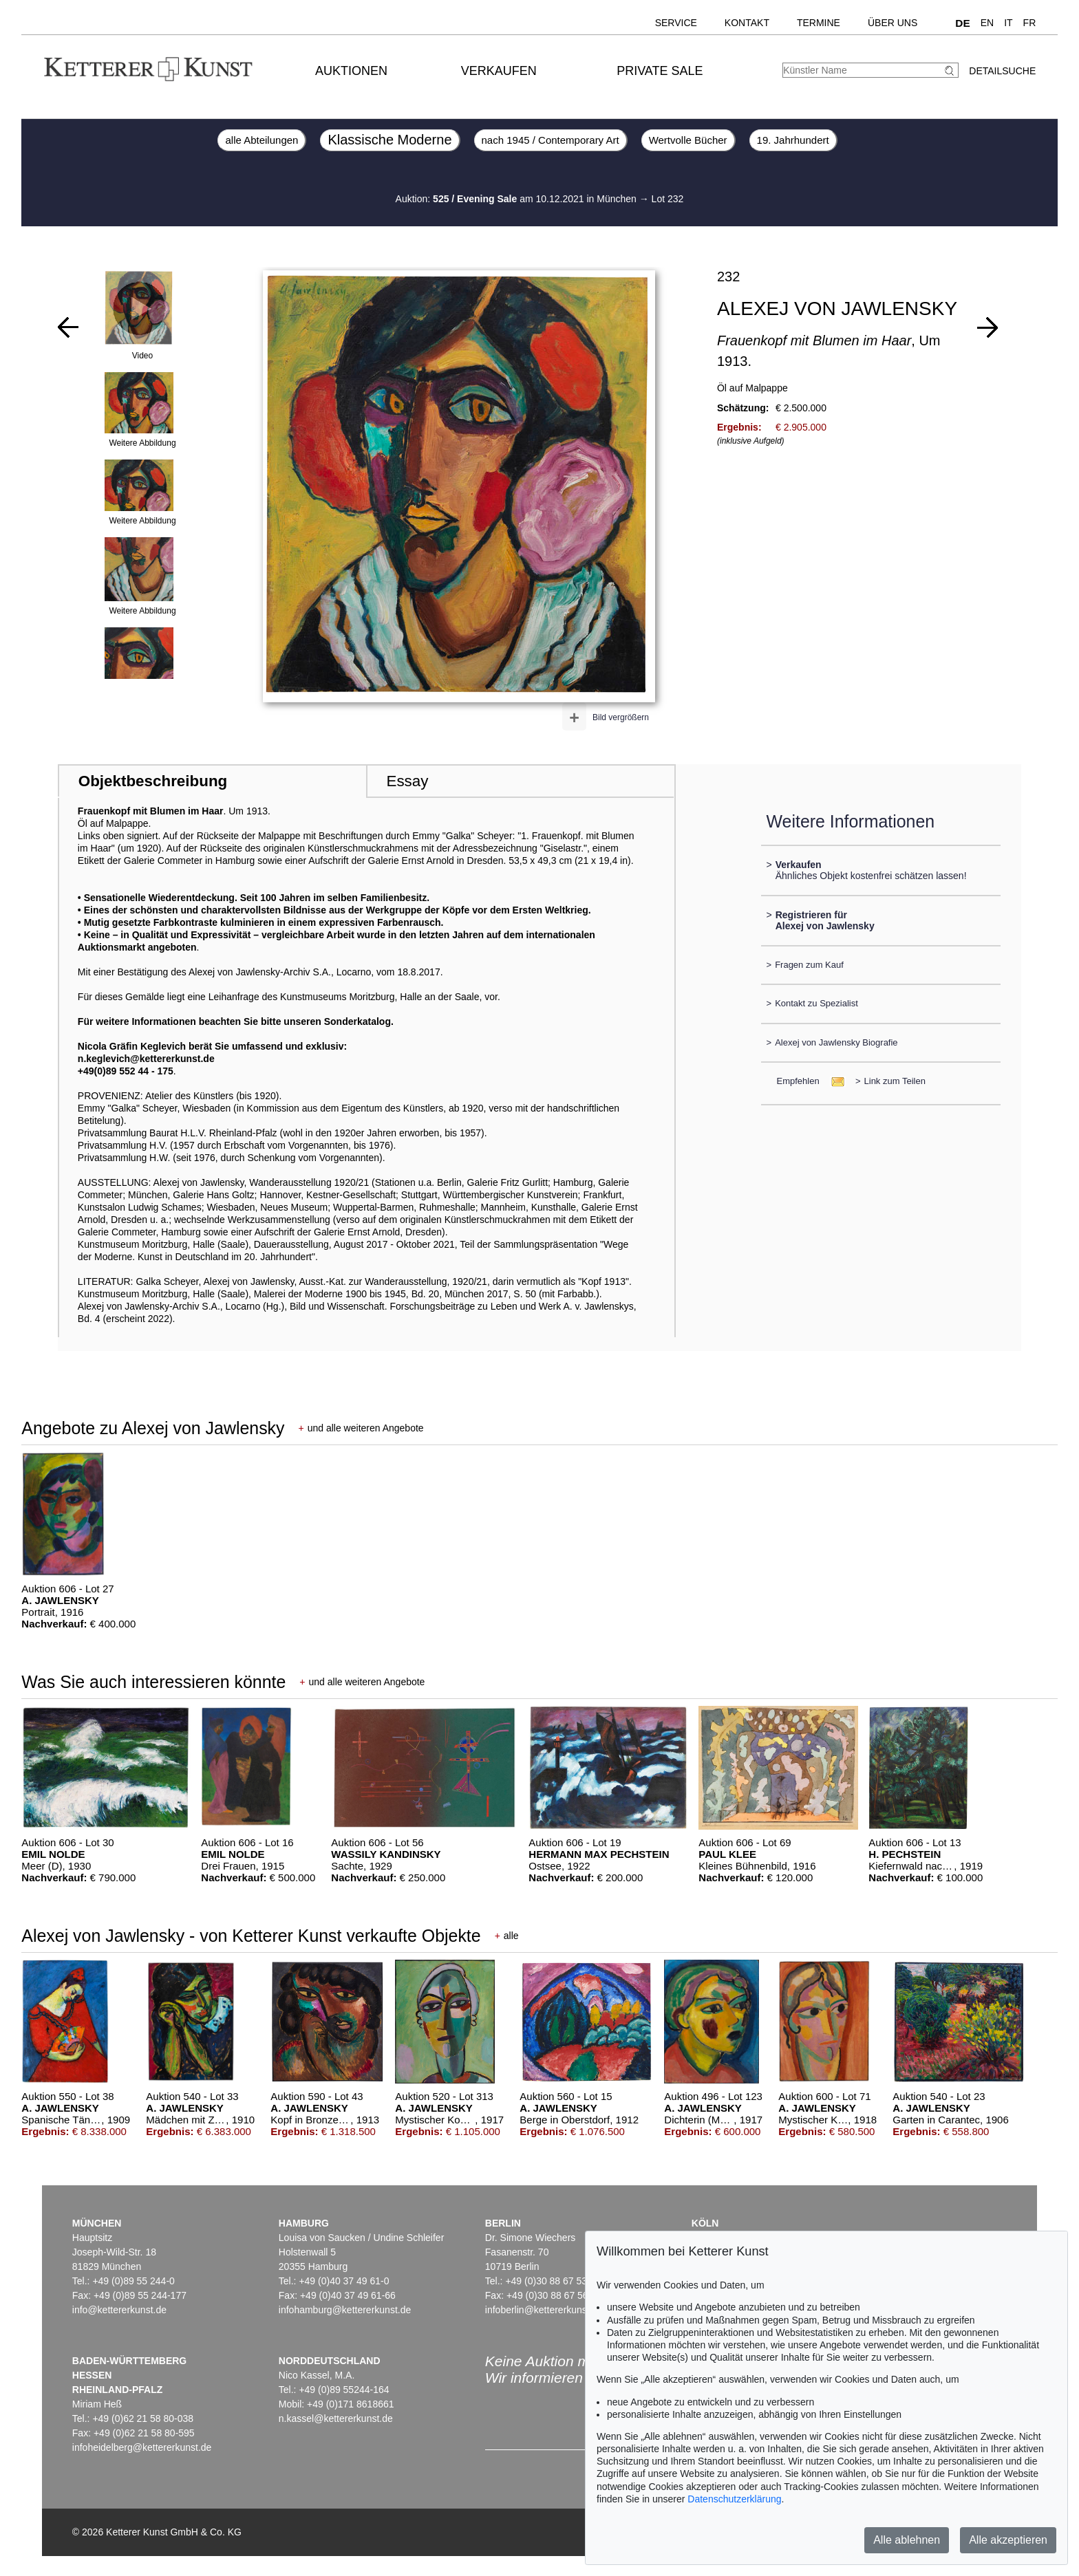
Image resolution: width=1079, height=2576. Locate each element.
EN (987, 22)
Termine (818, 22)
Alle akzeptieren (1008, 2540)
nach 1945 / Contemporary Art (550, 140)
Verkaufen (499, 71)
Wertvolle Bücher (688, 140)
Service (676, 22)
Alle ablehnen (906, 2540)
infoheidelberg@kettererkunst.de (142, 2447)
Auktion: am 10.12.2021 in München (517, 198)
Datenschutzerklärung (734, 2498)
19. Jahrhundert (793, 140)
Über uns (892, 22)
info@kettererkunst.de (119, 2309)
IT (1008, 22)
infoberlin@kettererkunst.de (544, 2309)
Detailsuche (1002, 70)
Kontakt (747, 22)
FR (1029, 22)
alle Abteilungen (261, 140)
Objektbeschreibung (152, 781)
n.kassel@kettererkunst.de (336, 2418)
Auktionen (351, 71)
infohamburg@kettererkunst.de (345, 2309)
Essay (407, 781)
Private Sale (660, 71)
